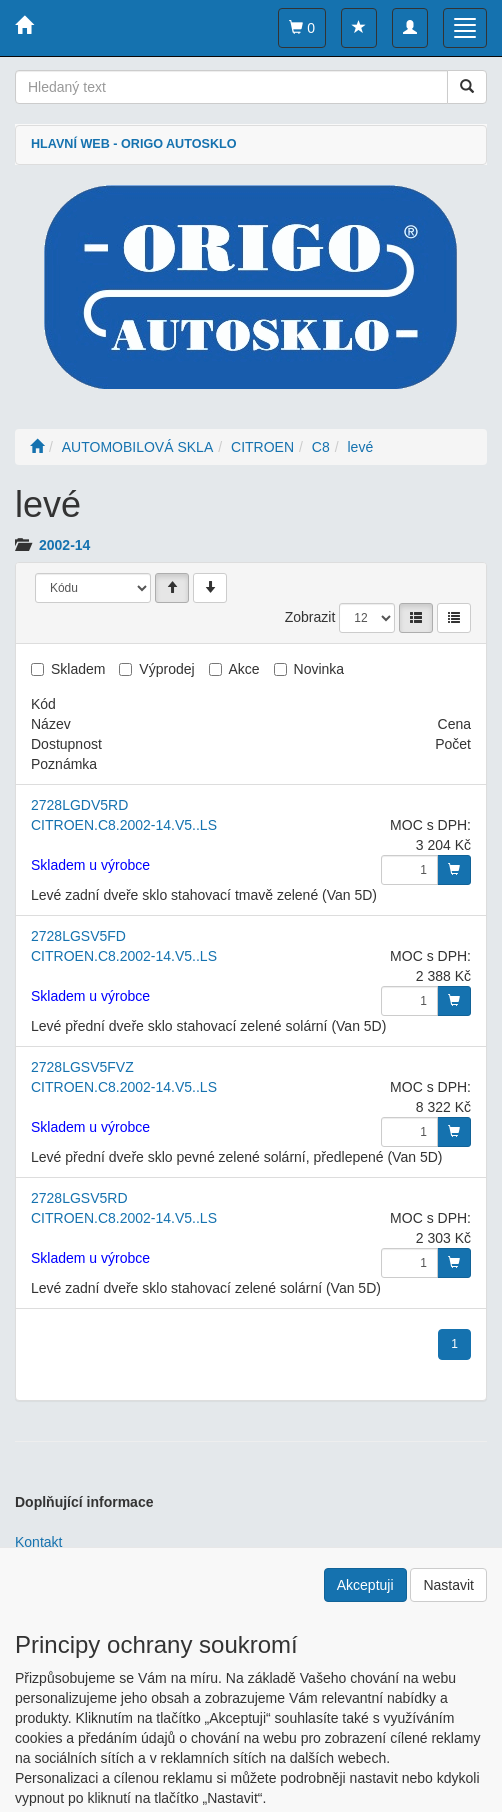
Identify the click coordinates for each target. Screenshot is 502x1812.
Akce (244, 669)
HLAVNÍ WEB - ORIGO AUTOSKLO (133, 144)
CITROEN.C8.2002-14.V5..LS (124, 825)
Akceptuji (365, 1585)
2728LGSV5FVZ (82, 1067)
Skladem (78, 669)
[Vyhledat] (467, 87)
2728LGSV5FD (78, 936)
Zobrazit (310, 617)
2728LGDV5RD (79, 805)
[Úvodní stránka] (37, 447)
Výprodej (166, 669)
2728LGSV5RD (79, 1198)
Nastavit (448, 1585)
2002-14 (64, 545)
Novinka (319, 669)
